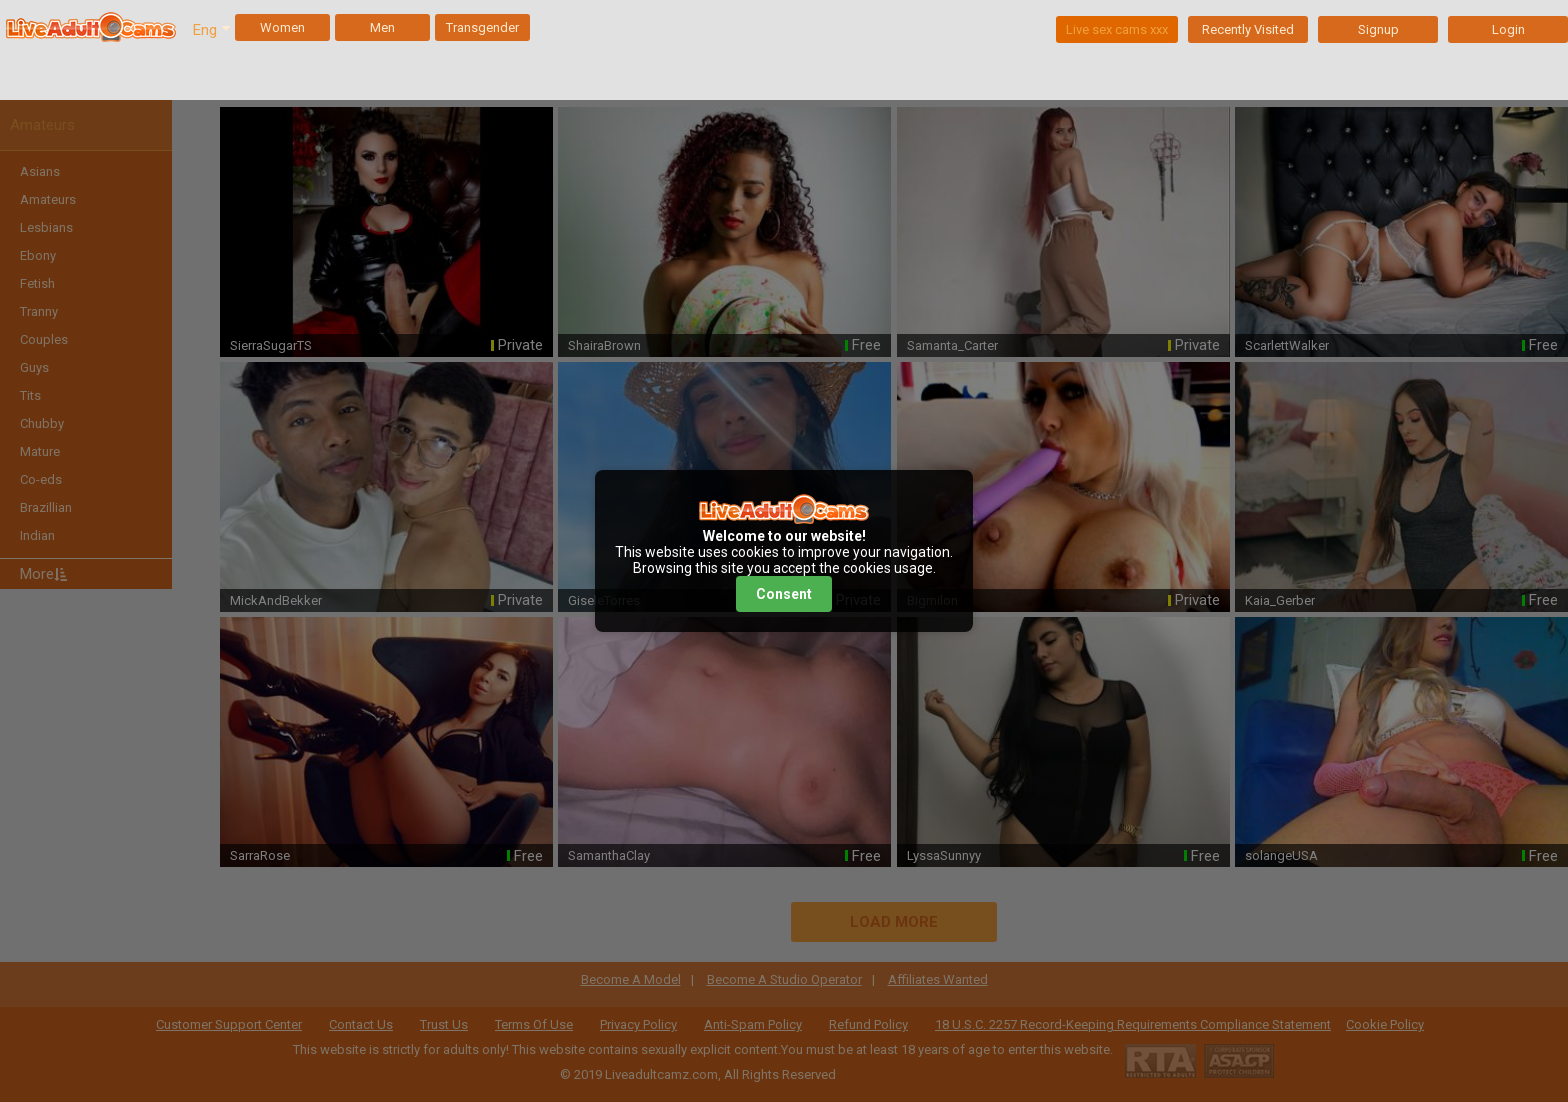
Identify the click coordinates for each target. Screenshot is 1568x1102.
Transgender (482, 27)
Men (382, 27)
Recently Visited (1248, 29)
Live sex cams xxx (1117, 29)
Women (282, 27)
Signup (1378, 29)
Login (1508, 29)
